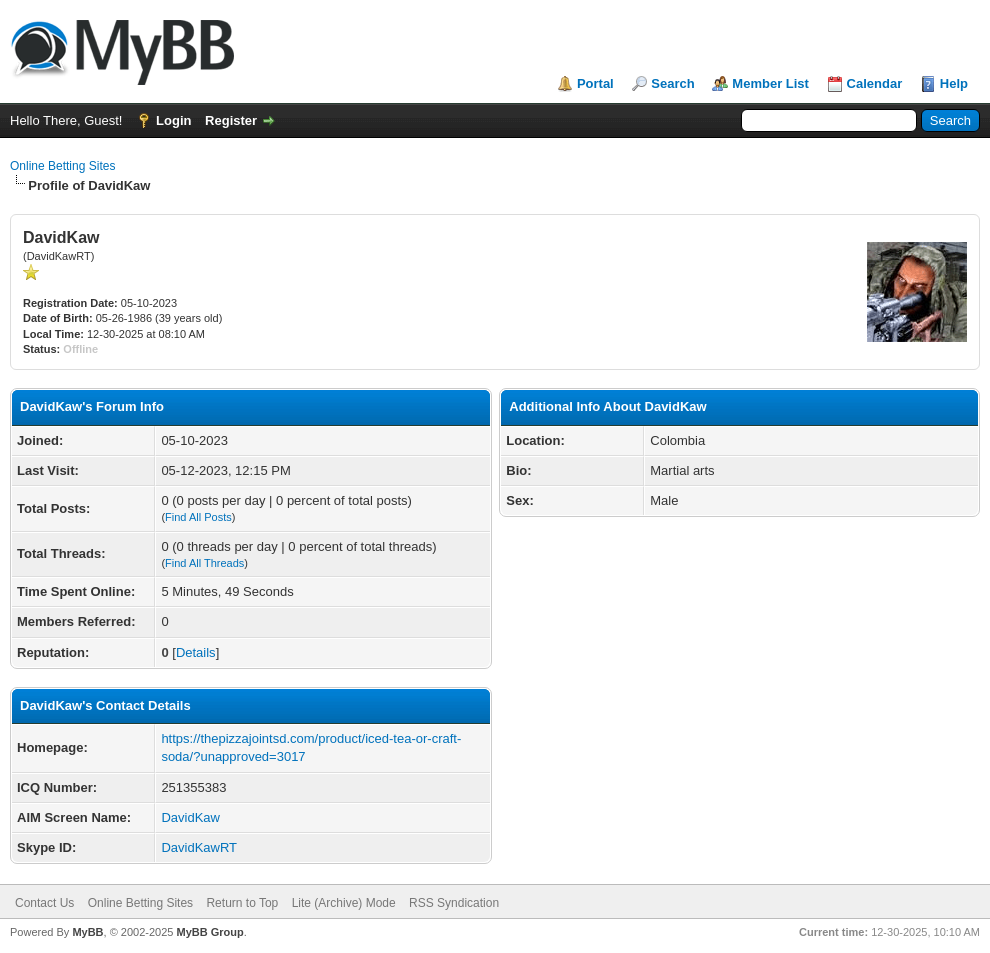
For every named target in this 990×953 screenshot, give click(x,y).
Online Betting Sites (62, 166)
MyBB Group (209, 932)
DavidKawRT (199, 847)
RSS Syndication (454, 903)
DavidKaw (190, 817)
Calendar (875, 83)
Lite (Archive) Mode (344, 903)
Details (196, 652)
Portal (595, 83)
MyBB (87, 932)
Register (231, 120)
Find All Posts (198, 517)
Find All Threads (204, 563)
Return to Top (242, 903)
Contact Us (44, 903)
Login (173, 120)
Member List (770, 83)
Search (672, 83)
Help (954, 83)
